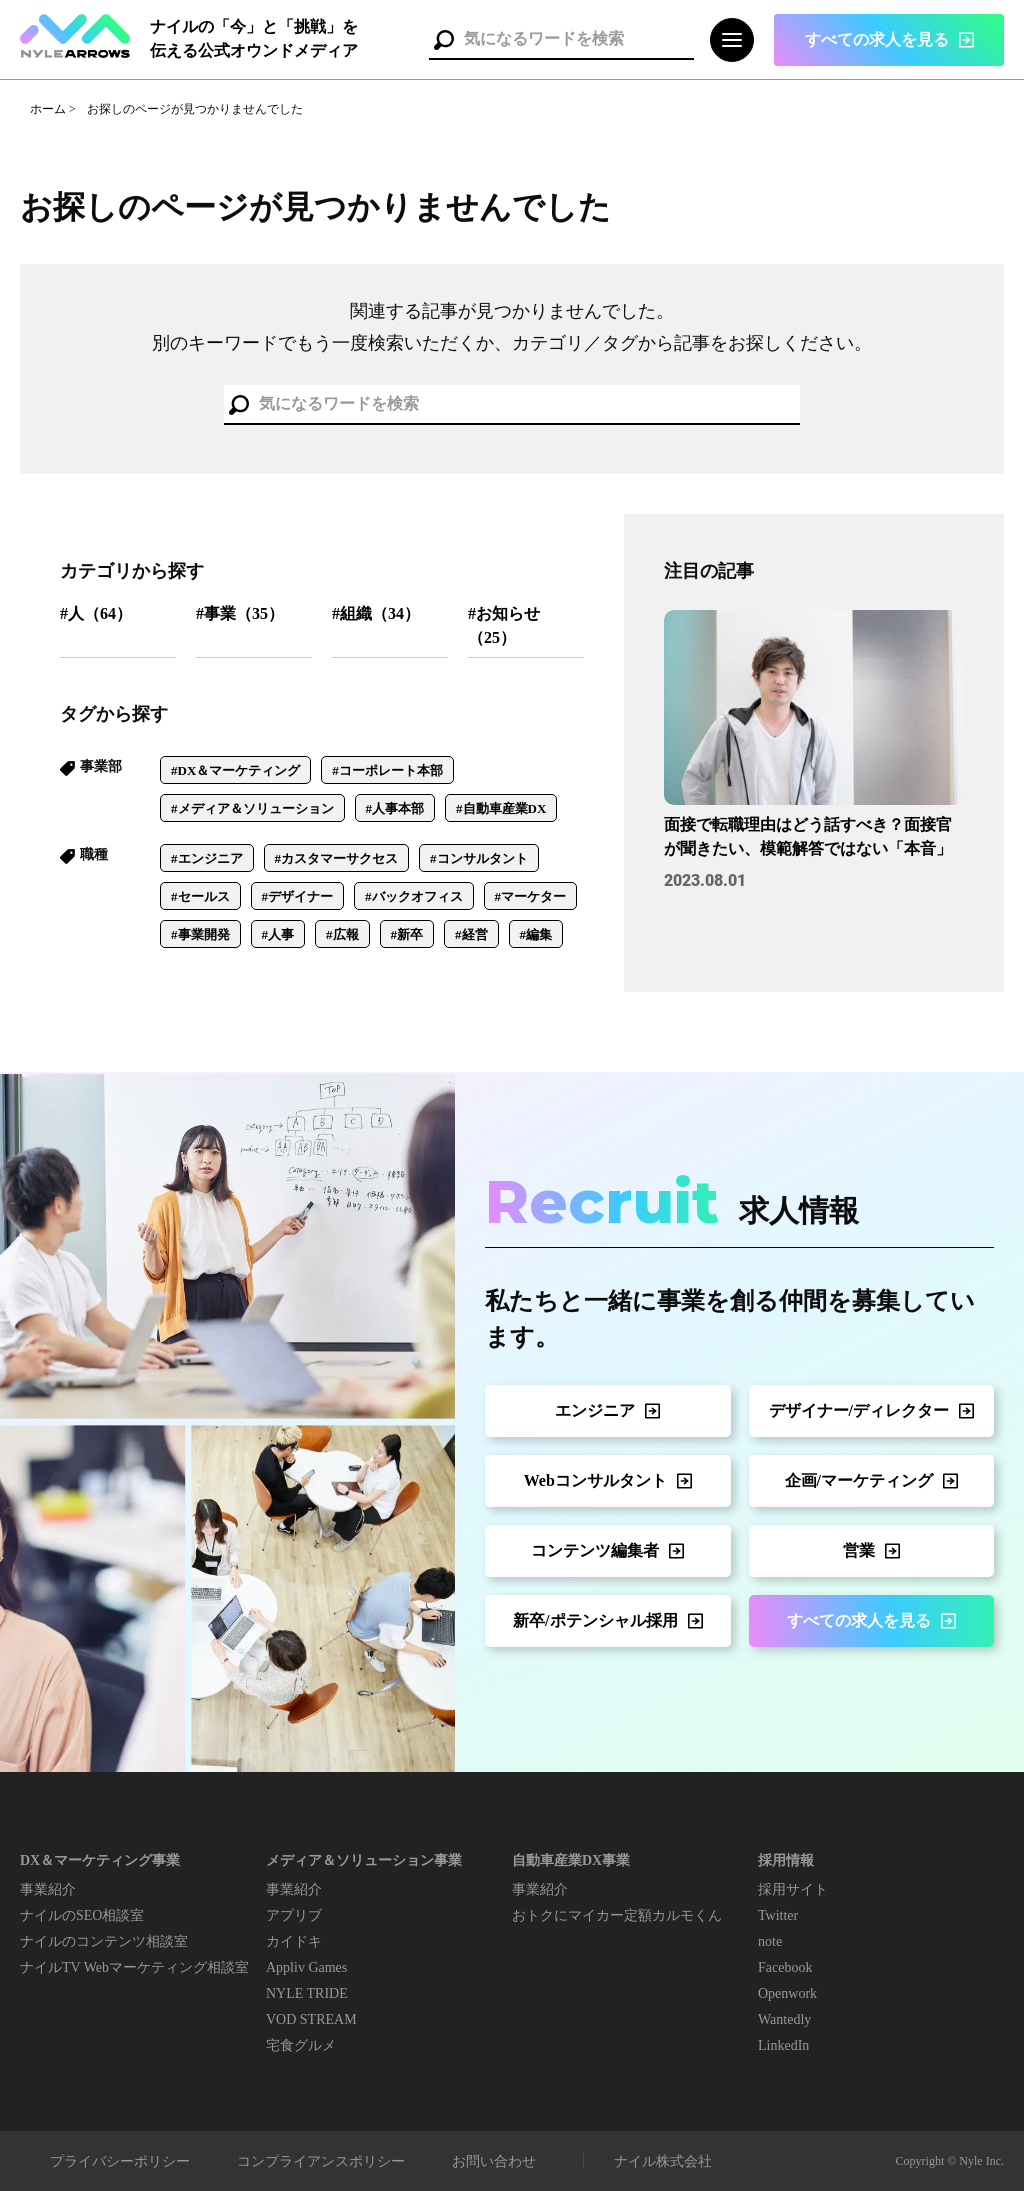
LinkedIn (783, 2045)
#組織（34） (376, 613)
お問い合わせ (494, 2161)
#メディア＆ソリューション (252, 808)
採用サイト (793, 1889)
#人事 (278, 934)
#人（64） (96, 613)
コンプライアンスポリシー (321, 2161)
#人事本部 (395, 808)
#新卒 (407, 934)
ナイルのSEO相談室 (82, 1915)
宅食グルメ (301, 2045)
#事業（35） (240, 613)
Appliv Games (306, 1967)
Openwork (787, 1993)
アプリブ (294, 1915)
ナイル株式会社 (663, 2161)
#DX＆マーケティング (235, 770)
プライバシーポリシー (120, 2161)
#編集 (536, 934)
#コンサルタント (479, 858)
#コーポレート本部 (387, 770)
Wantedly (784, 2019)
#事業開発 (200, 934)
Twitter (778, 1915)
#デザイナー (298, 896)
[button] (889, 40)
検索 (444, 40)
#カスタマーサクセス (337, 858)
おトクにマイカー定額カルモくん (617, 1915)
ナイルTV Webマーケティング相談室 (134, 1967)
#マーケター (531, 896)
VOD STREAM (311, 2019)
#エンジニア (207, 858)
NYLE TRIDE (307, 1993)
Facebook (785, 1967)
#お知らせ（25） (504, 625)
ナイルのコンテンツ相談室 (104, 1941)
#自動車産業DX (501, 808)
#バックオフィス (414, 896)
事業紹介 (48, 1889)
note (770, 1941)
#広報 (342, 934)
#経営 (471, 934)
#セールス (200, 896)
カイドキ (294, 1941)
